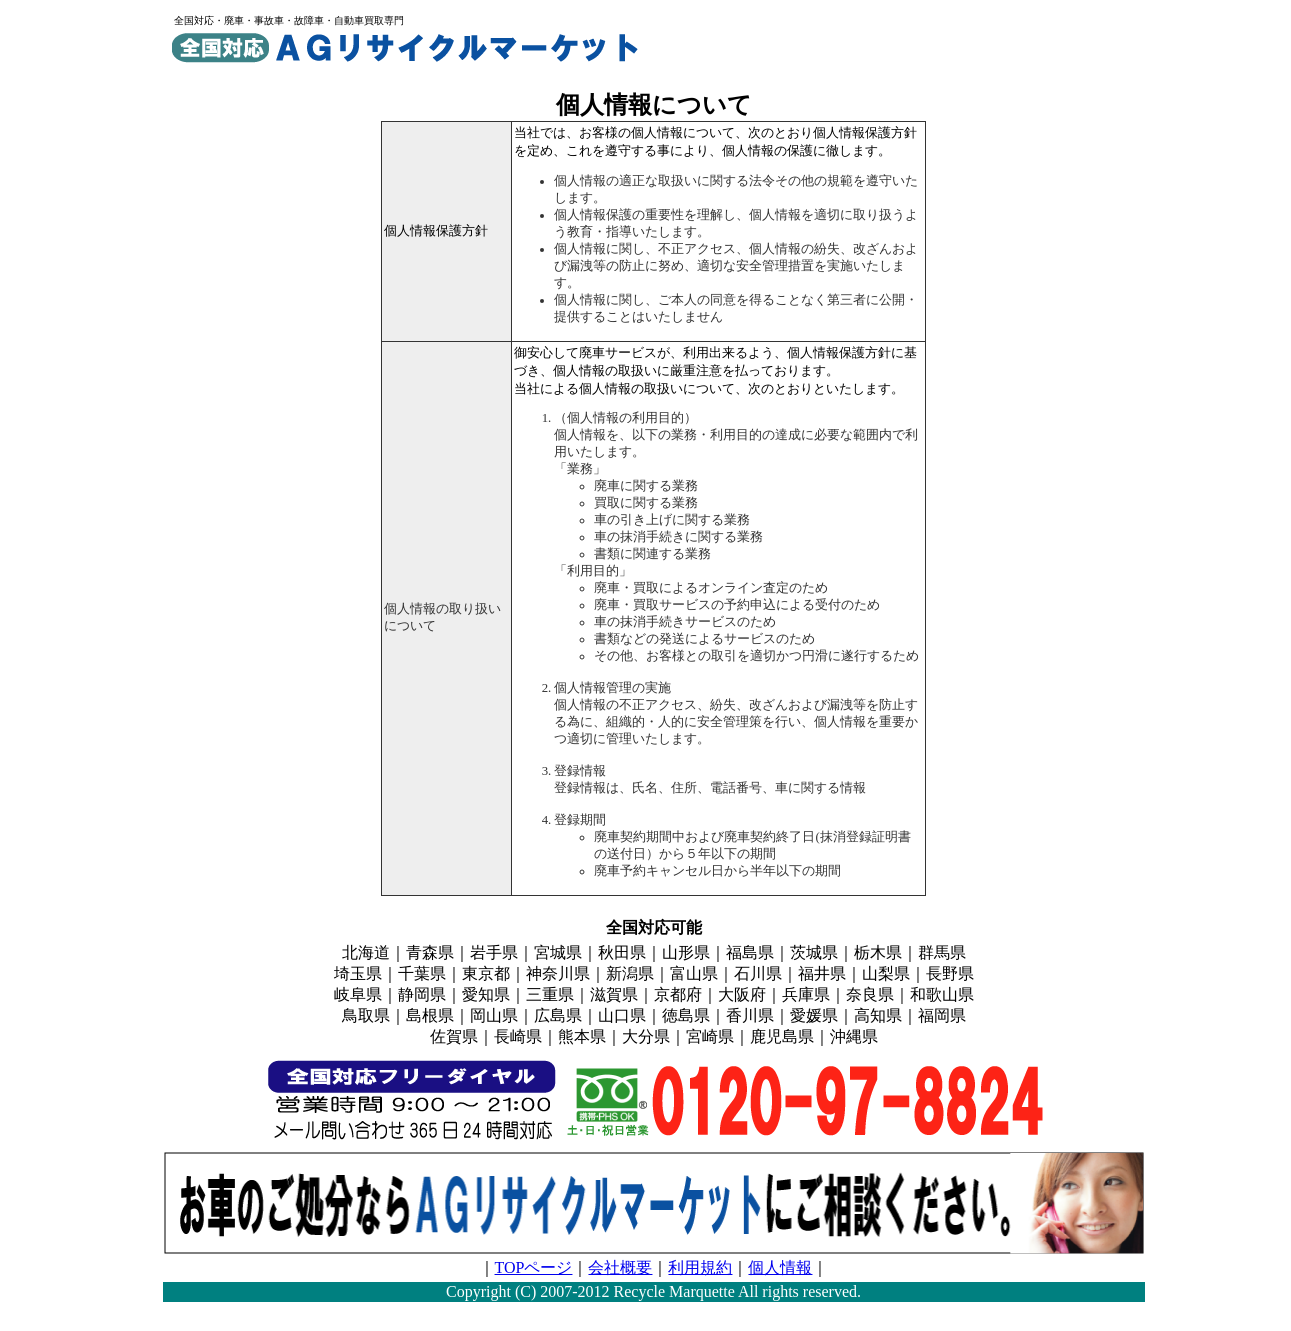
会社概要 (620, 1267)
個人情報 (780, 1267)
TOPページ (534, 1267)
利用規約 (700, 1267)
